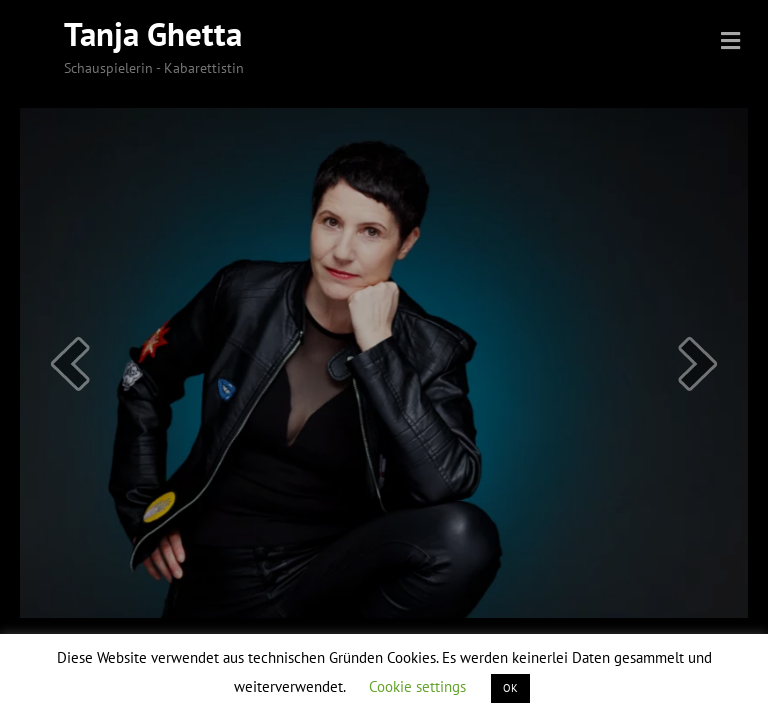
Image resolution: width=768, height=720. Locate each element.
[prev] (70, 363)
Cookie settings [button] (417, 686)
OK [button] (510, 688)
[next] (698, 363)
